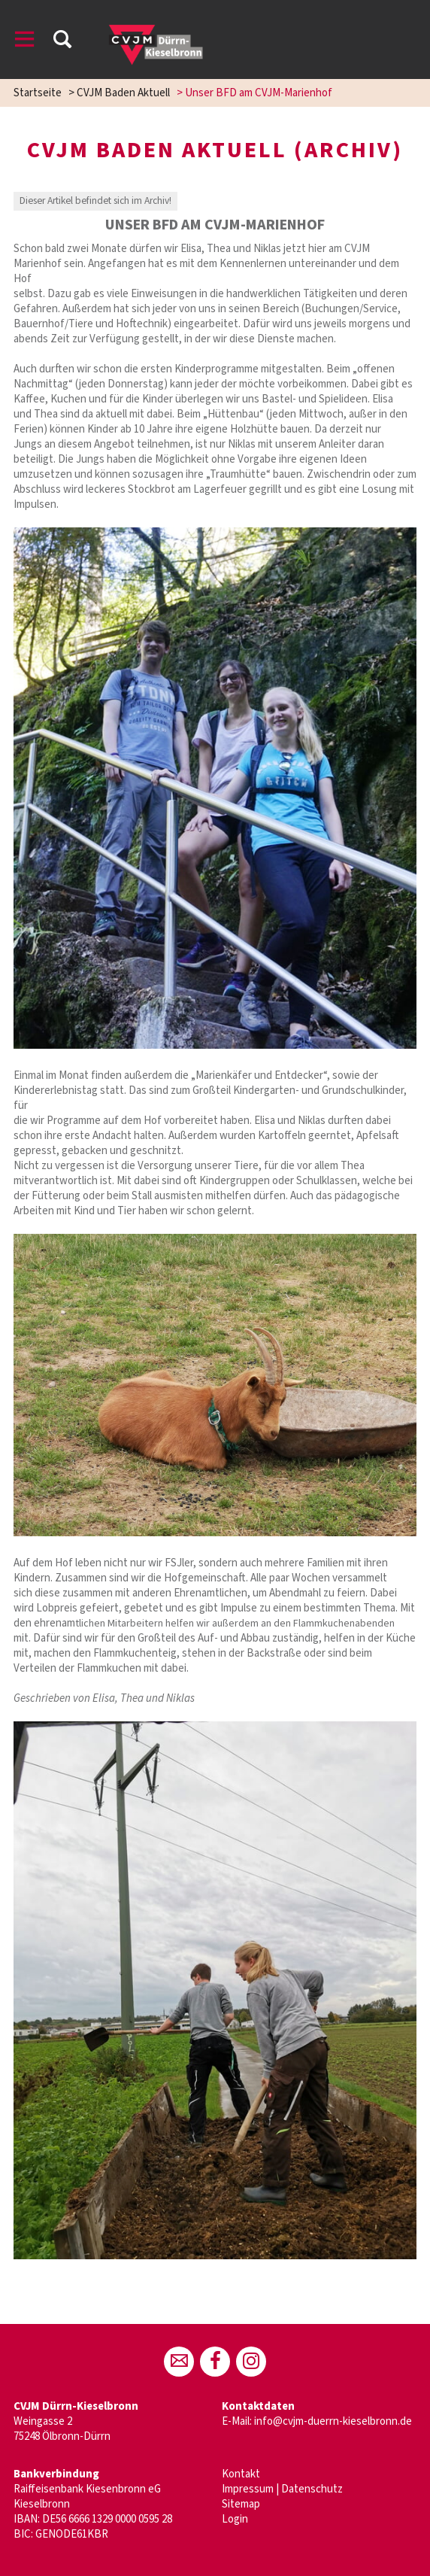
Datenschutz (312, 2489)
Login (235, 2519)
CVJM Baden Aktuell (123, 93)
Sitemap (241, 2504)
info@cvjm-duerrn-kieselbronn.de (333, 2421)
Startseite (38, 93)
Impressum (248, 2489)
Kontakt (241, 2474)
